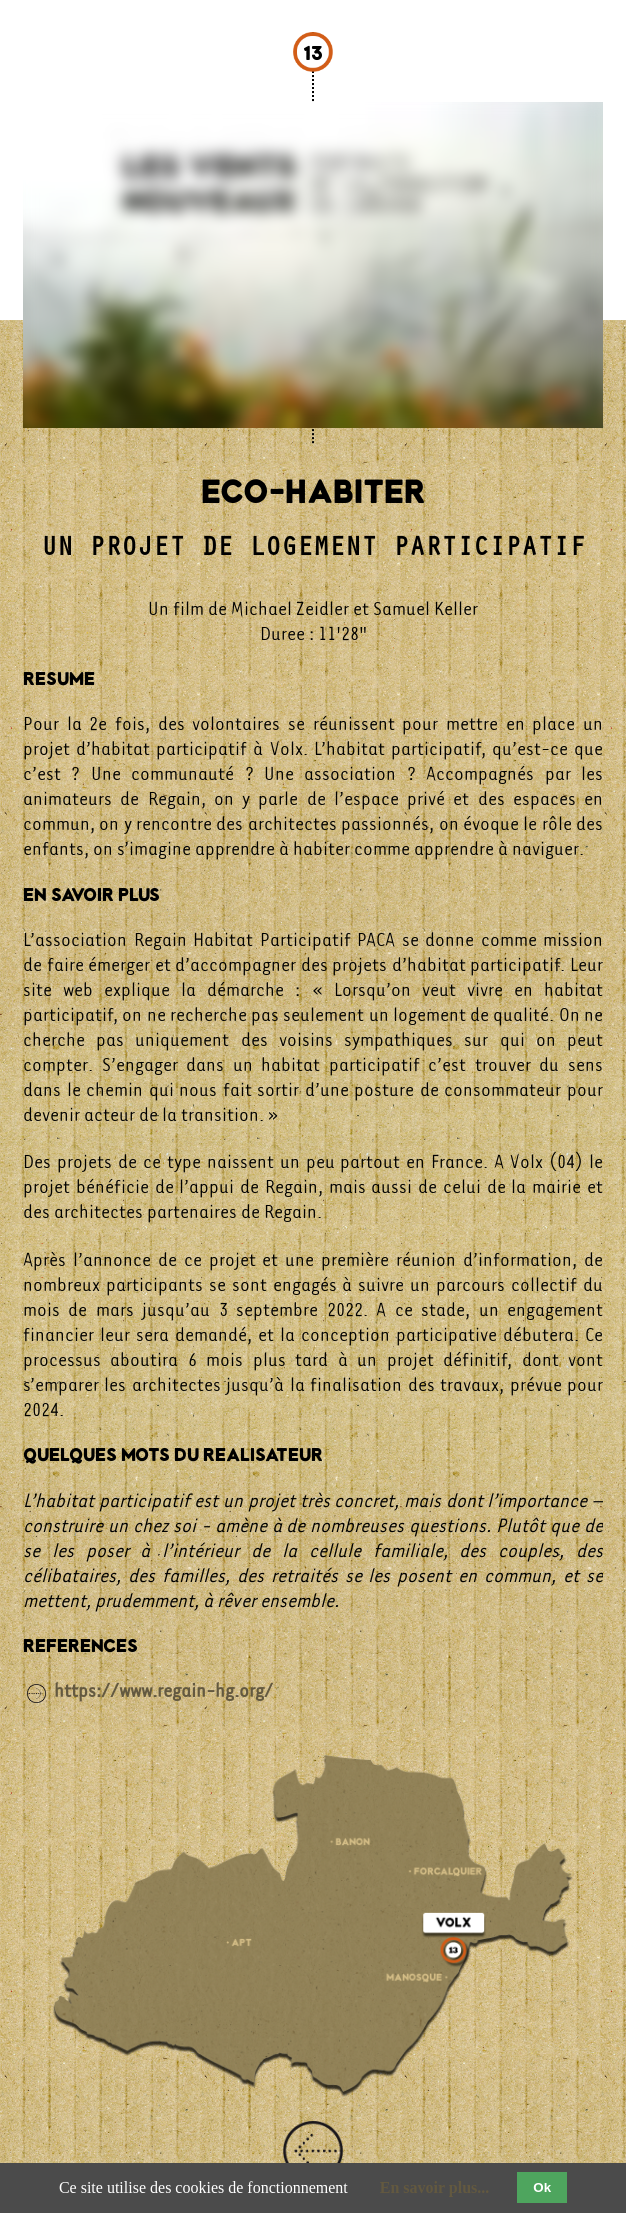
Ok (542, 2187)
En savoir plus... (435, 2187)
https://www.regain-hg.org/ (163, 1689)
